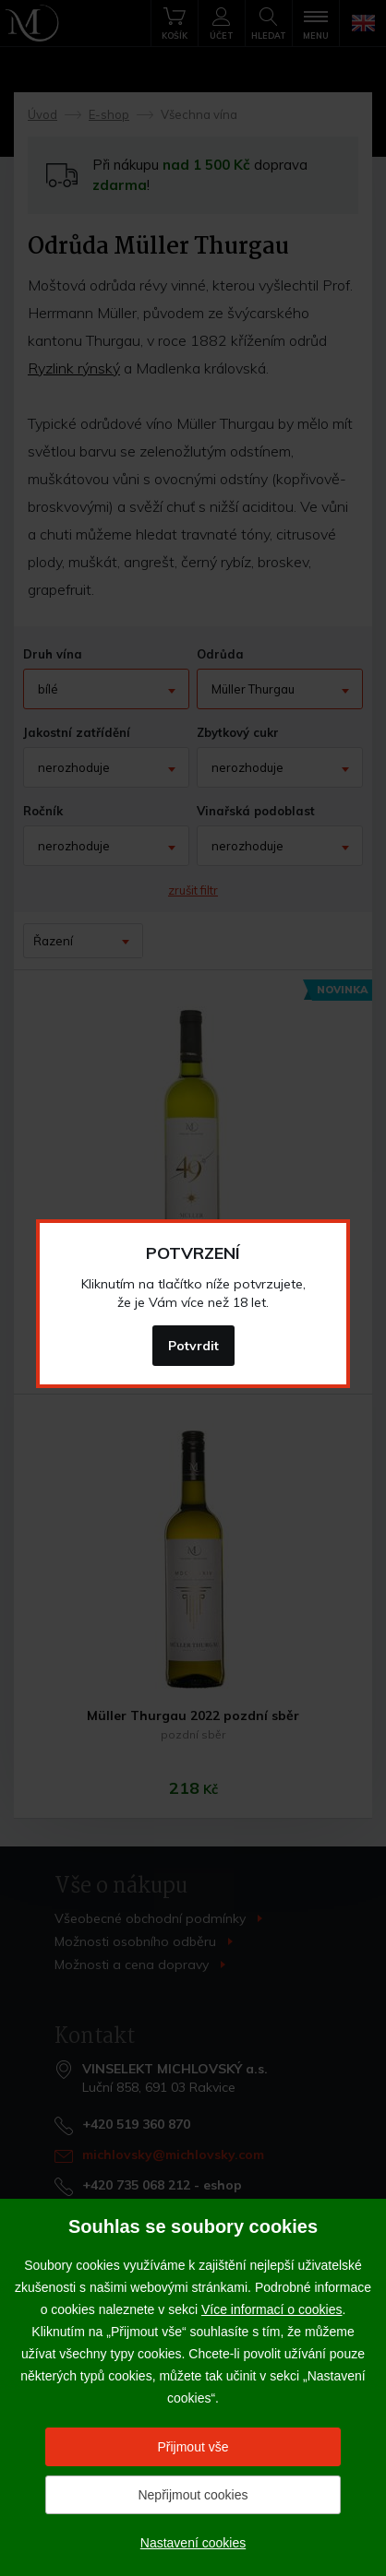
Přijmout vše (192, 2446)
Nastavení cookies (193, 2542)
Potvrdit (193, 1345)
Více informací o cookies (272, 2309)
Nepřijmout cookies (192, 2494)
